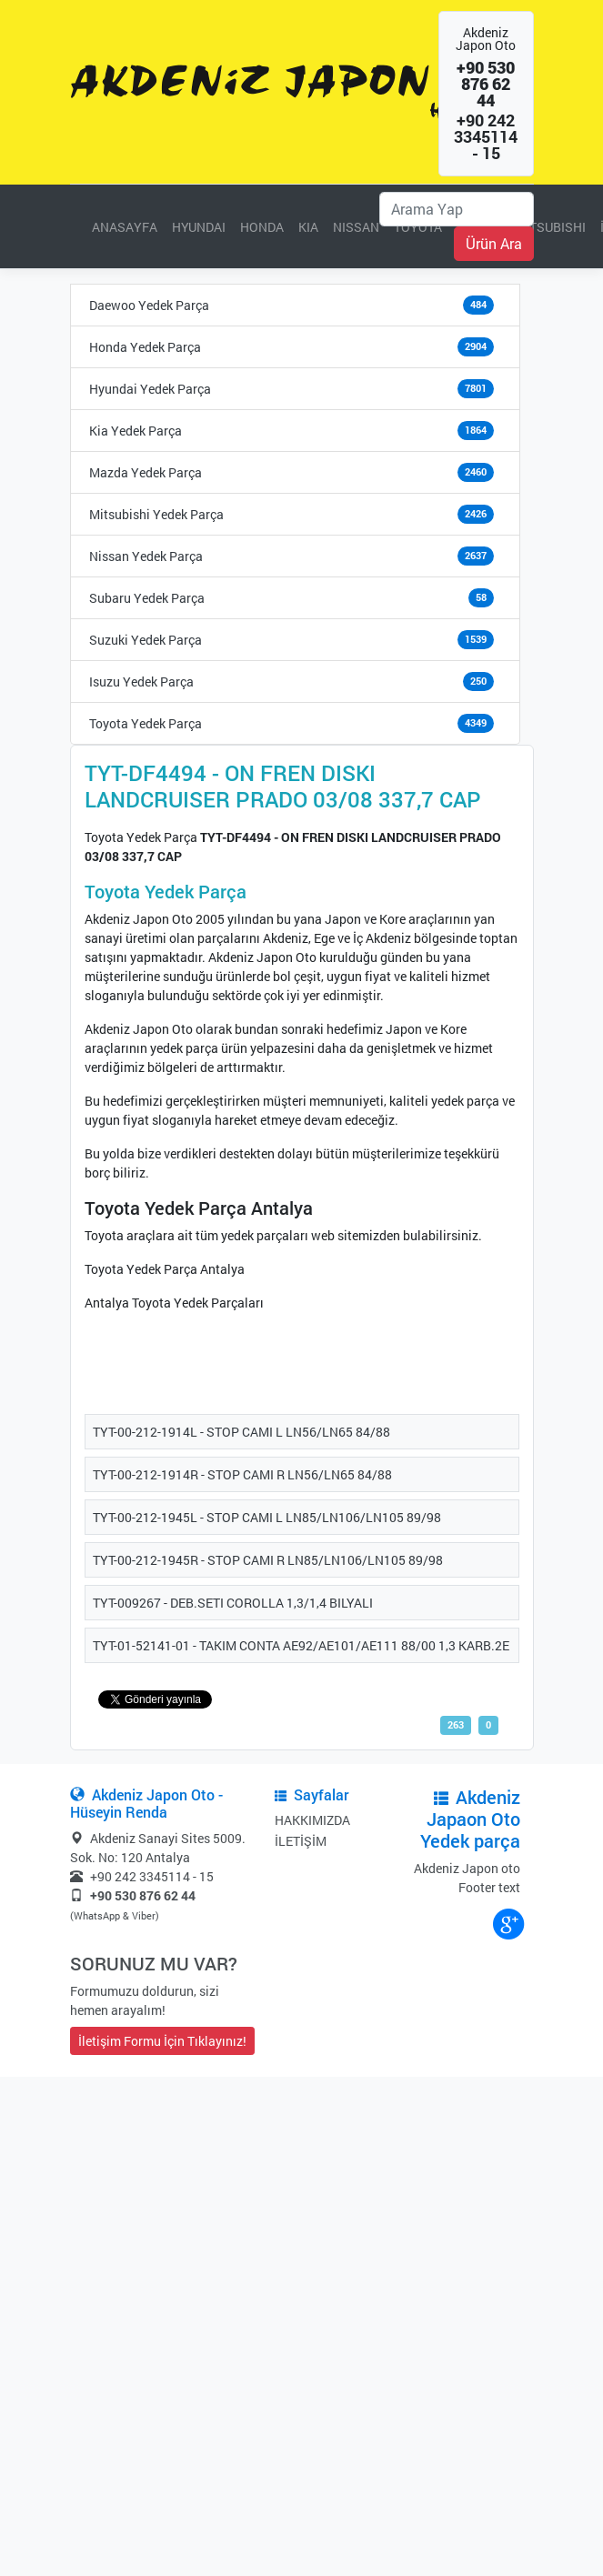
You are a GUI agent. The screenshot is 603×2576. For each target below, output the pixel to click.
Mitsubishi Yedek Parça (156, 514)
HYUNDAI (199, 227)
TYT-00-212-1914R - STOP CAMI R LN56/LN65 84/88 (242, 1474)
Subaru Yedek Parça (147, 597)
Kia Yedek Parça (135, 430)
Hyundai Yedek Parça (150, 388)
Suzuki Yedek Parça (145, 639)
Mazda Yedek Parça (145, 472)
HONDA (262, 227)
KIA (308, 227)
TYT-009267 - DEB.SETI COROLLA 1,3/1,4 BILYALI (233, 1602)
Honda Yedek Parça (145, 347)
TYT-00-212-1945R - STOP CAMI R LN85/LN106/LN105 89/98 (268, 1560)
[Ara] (456, 209)
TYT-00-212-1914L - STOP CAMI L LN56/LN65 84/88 (241, 1431)
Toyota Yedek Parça (145, 723)
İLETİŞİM (301, 1840)
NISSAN (356, 227)
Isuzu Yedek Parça (141, 681)
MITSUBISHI (550, 227)
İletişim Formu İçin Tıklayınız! (162, 2041)
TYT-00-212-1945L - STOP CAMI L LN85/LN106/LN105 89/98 (267, 1517)
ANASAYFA (124, 227)
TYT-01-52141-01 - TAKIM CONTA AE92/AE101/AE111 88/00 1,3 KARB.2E (301, 1645)
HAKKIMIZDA (312, 1820)
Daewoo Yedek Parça (149, 305)
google (507, 1923)
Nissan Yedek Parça (146, 556)
